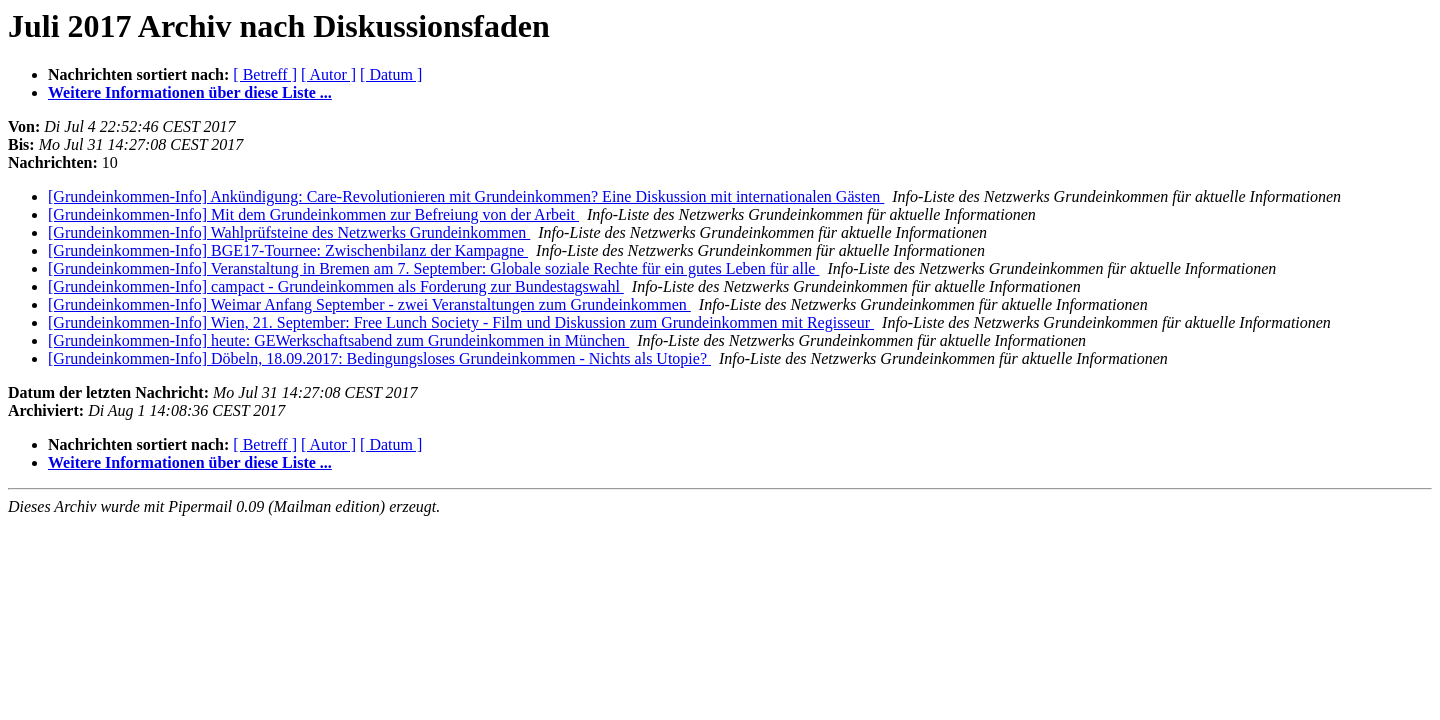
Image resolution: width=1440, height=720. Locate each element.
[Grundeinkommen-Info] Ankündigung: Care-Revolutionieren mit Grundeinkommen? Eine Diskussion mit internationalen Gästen (466, 196)
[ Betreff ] (265, 74)
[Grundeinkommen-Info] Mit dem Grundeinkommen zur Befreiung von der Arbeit (313, 214)
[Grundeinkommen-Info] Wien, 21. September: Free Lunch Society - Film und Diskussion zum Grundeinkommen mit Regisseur (461, 322)
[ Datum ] (391, 74)
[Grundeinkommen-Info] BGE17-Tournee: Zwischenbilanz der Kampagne (288, 250)
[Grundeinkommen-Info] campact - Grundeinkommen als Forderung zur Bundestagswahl (336, 286)
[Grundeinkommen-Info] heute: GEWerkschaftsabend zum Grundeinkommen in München (338, 340)
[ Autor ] (328, 74)
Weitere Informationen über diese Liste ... (190, 92)
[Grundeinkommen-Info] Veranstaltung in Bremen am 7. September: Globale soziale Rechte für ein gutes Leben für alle (433, 268)
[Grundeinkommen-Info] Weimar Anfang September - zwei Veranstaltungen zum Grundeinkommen (369, 304)
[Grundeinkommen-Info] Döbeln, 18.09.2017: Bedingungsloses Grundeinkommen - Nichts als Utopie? (379, 358)
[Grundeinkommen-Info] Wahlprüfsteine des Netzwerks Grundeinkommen (289, 232)
